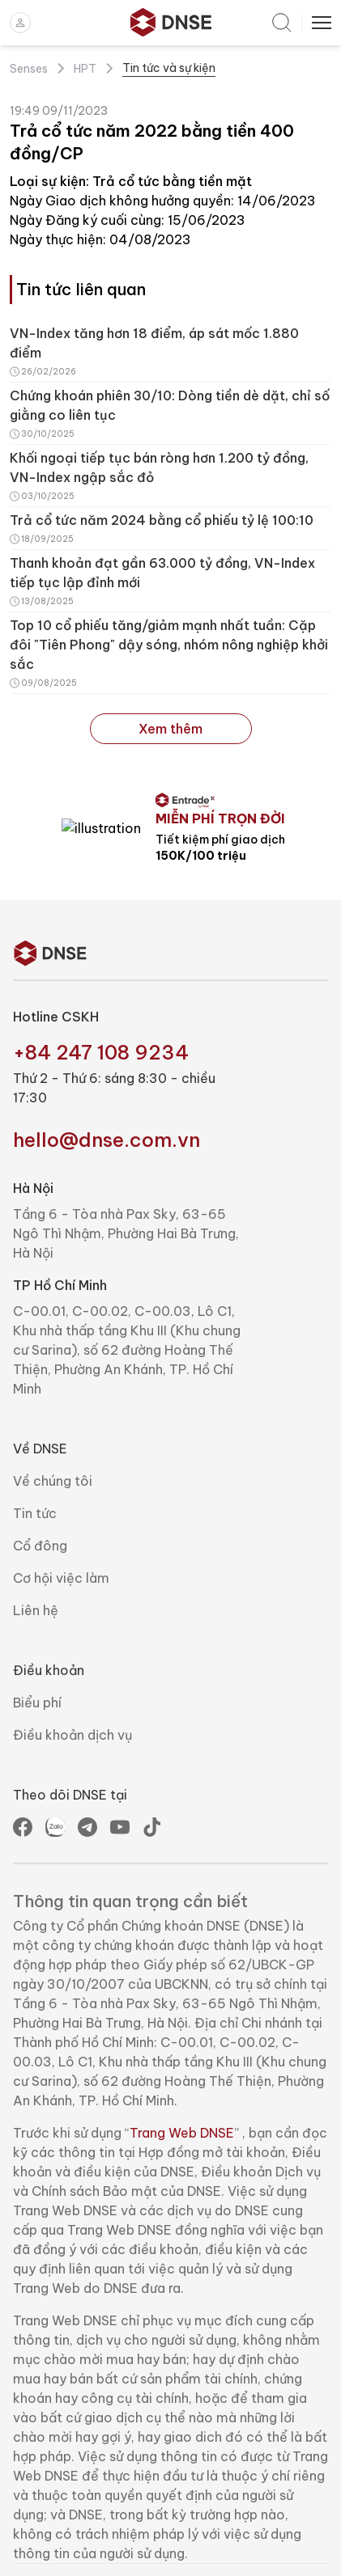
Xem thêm (170, 729)
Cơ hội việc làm (61, 1617)
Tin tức (35, 1552)
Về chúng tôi (52, 1520)
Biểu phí (37, 1741)
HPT (85, 68)
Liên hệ (35, 1649)
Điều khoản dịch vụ (72, 1774)
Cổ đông (40, 1584)
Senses (29, 68)
